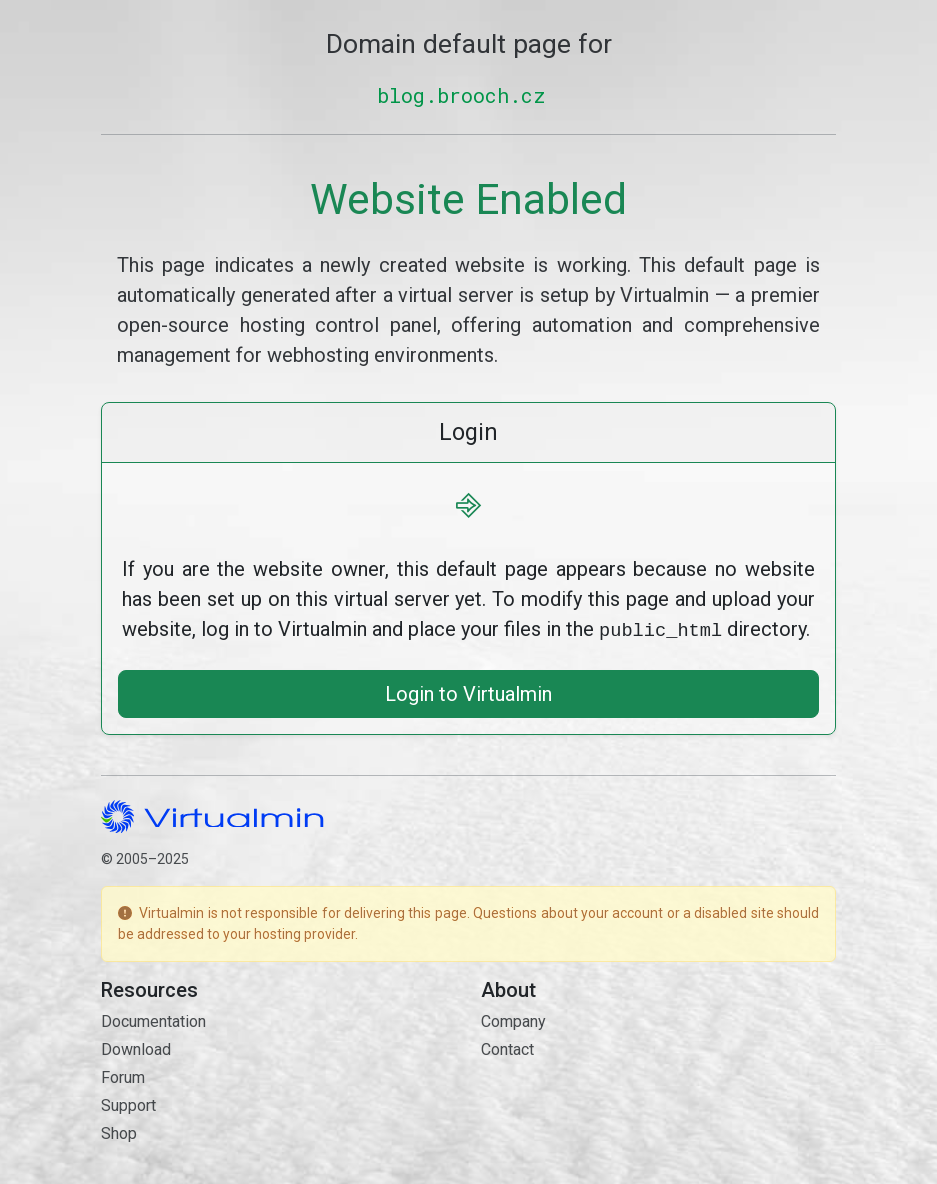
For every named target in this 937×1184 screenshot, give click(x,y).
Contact (507, 1047)
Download (136, 1047)
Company (513, 1019)
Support (128, 1103)
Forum (123, 1075)
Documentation (153, 1019)
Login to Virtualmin (468, 692)
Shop (119, 1131)
